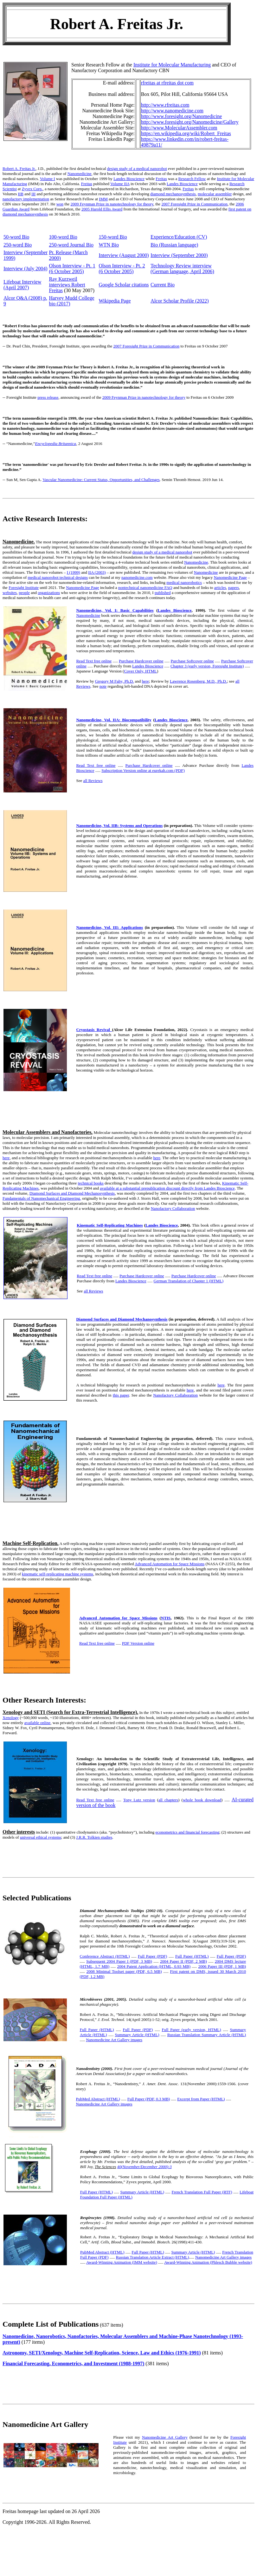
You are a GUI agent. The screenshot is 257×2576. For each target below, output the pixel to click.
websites (10, 592)
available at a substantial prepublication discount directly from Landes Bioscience (167, 1188)
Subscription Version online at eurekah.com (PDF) (143, 770)
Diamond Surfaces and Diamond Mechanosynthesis (72, 1193)
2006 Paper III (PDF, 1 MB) (222, 1966)
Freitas (161, 178)
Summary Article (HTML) (137, 2034)
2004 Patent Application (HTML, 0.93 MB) (153, 1966)
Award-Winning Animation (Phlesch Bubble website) (208, 2262)
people (24, 592)
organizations (49, 592)
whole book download (202, 1800)
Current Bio (163, 284)
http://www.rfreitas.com (165, 105)
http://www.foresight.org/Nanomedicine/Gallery (190, 122)
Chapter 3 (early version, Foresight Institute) (207, 666)
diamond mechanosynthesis (173, 193)
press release (47, 397)
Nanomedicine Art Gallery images (114, 2039)
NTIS (165, 1618)
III (33, 193)
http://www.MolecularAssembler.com (179, 127)
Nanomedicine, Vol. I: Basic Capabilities (114, 610)
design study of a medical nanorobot (137, 168)
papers (233, 587)
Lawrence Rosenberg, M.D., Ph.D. (198, 681)
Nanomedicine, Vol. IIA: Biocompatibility (113, 719)
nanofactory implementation (26, 199)
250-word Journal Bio (71, 244)
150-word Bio (113, 237)
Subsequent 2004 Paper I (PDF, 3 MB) (119, 1961)
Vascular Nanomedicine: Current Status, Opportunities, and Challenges (101, 479)
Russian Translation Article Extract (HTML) (152, 2257)
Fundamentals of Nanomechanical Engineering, (42, 1198)
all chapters (168, 1800)
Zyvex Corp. (32, 188)
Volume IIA (120, 183)
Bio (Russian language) (174, 244)
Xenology (11, 1717)
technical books (91, 1183)
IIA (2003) (97, 572)
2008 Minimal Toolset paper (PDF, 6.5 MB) (124, 1971)
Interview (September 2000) (179, 255)
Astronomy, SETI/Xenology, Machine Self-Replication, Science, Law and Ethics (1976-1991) (102, 2352)
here (145, 681)
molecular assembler (215, 193)
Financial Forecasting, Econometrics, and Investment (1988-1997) (73, 2363)
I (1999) (73, 572)
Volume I (47, 178)
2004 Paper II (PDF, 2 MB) (183, 1961)
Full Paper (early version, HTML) (191, 2029)
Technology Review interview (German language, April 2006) (182, 268)
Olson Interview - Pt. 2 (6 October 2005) (122, 268)
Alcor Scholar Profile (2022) (180, 300)
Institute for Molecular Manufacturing (172, 64)
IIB (20, 193)
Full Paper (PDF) (152, 1956)
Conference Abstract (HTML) (105, 1956)
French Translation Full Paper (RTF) (201, 2192)
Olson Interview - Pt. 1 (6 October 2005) (72, 268)
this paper (121, 1395)
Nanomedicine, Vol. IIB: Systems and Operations (119, 825)
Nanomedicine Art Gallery (165, 2437)
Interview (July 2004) (25, 268)
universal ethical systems (40, 1837)
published (163, 592)
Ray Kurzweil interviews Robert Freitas (67, 284)
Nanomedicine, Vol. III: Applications (109, 927)
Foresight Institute (24, 587)
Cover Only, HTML (140, 671)
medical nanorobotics (184, 582)
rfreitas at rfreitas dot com (167, 82)
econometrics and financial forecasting (187, 1832)
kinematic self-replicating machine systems (57, 1574)
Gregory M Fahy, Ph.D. (114, 681)
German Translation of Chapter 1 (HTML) (189, 1281)
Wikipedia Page (115, 300)
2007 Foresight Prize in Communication (194, 204)
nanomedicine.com (137, 577)
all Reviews (92, 780)
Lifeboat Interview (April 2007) (22, 284)
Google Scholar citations (124, 284)
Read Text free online (94, 661)
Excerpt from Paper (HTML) (201, 2099)
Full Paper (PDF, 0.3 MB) (148, 2099)
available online (37, 1722)
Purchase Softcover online (192, 661)
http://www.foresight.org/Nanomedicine (181, 116)
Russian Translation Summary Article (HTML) (206, 2034)
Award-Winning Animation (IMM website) (121, 2262)
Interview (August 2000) (124, 255)
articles (220, 587)
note (103, 686)
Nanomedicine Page (230, 577)
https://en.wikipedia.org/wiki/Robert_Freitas (186, 133)
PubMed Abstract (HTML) (98, 2099)
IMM (103, 199)
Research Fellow (192, 178)
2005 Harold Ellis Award (101, 209)
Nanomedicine (79, 173)
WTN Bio (109, 244)
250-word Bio (17, 244)
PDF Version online (138, 1643)
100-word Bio (63, 237)
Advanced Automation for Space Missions (169, 1563)
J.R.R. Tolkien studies (94, 1837)
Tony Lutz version (139, 1800)
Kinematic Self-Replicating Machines (110, 1225)
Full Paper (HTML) (192, 1956)
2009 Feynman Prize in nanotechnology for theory (111, 204)
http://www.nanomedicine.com (172, 110)
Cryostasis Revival (94, 1029)
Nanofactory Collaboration (173, 1208)
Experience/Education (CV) (179, 237)
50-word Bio (16, 237)
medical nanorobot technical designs (58, 577)
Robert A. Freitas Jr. (19, 168)
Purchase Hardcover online (141, 661)
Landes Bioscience (129, 178)
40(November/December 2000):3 (144, 2166)
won (59, 204)
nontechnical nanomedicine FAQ (145, 587)
